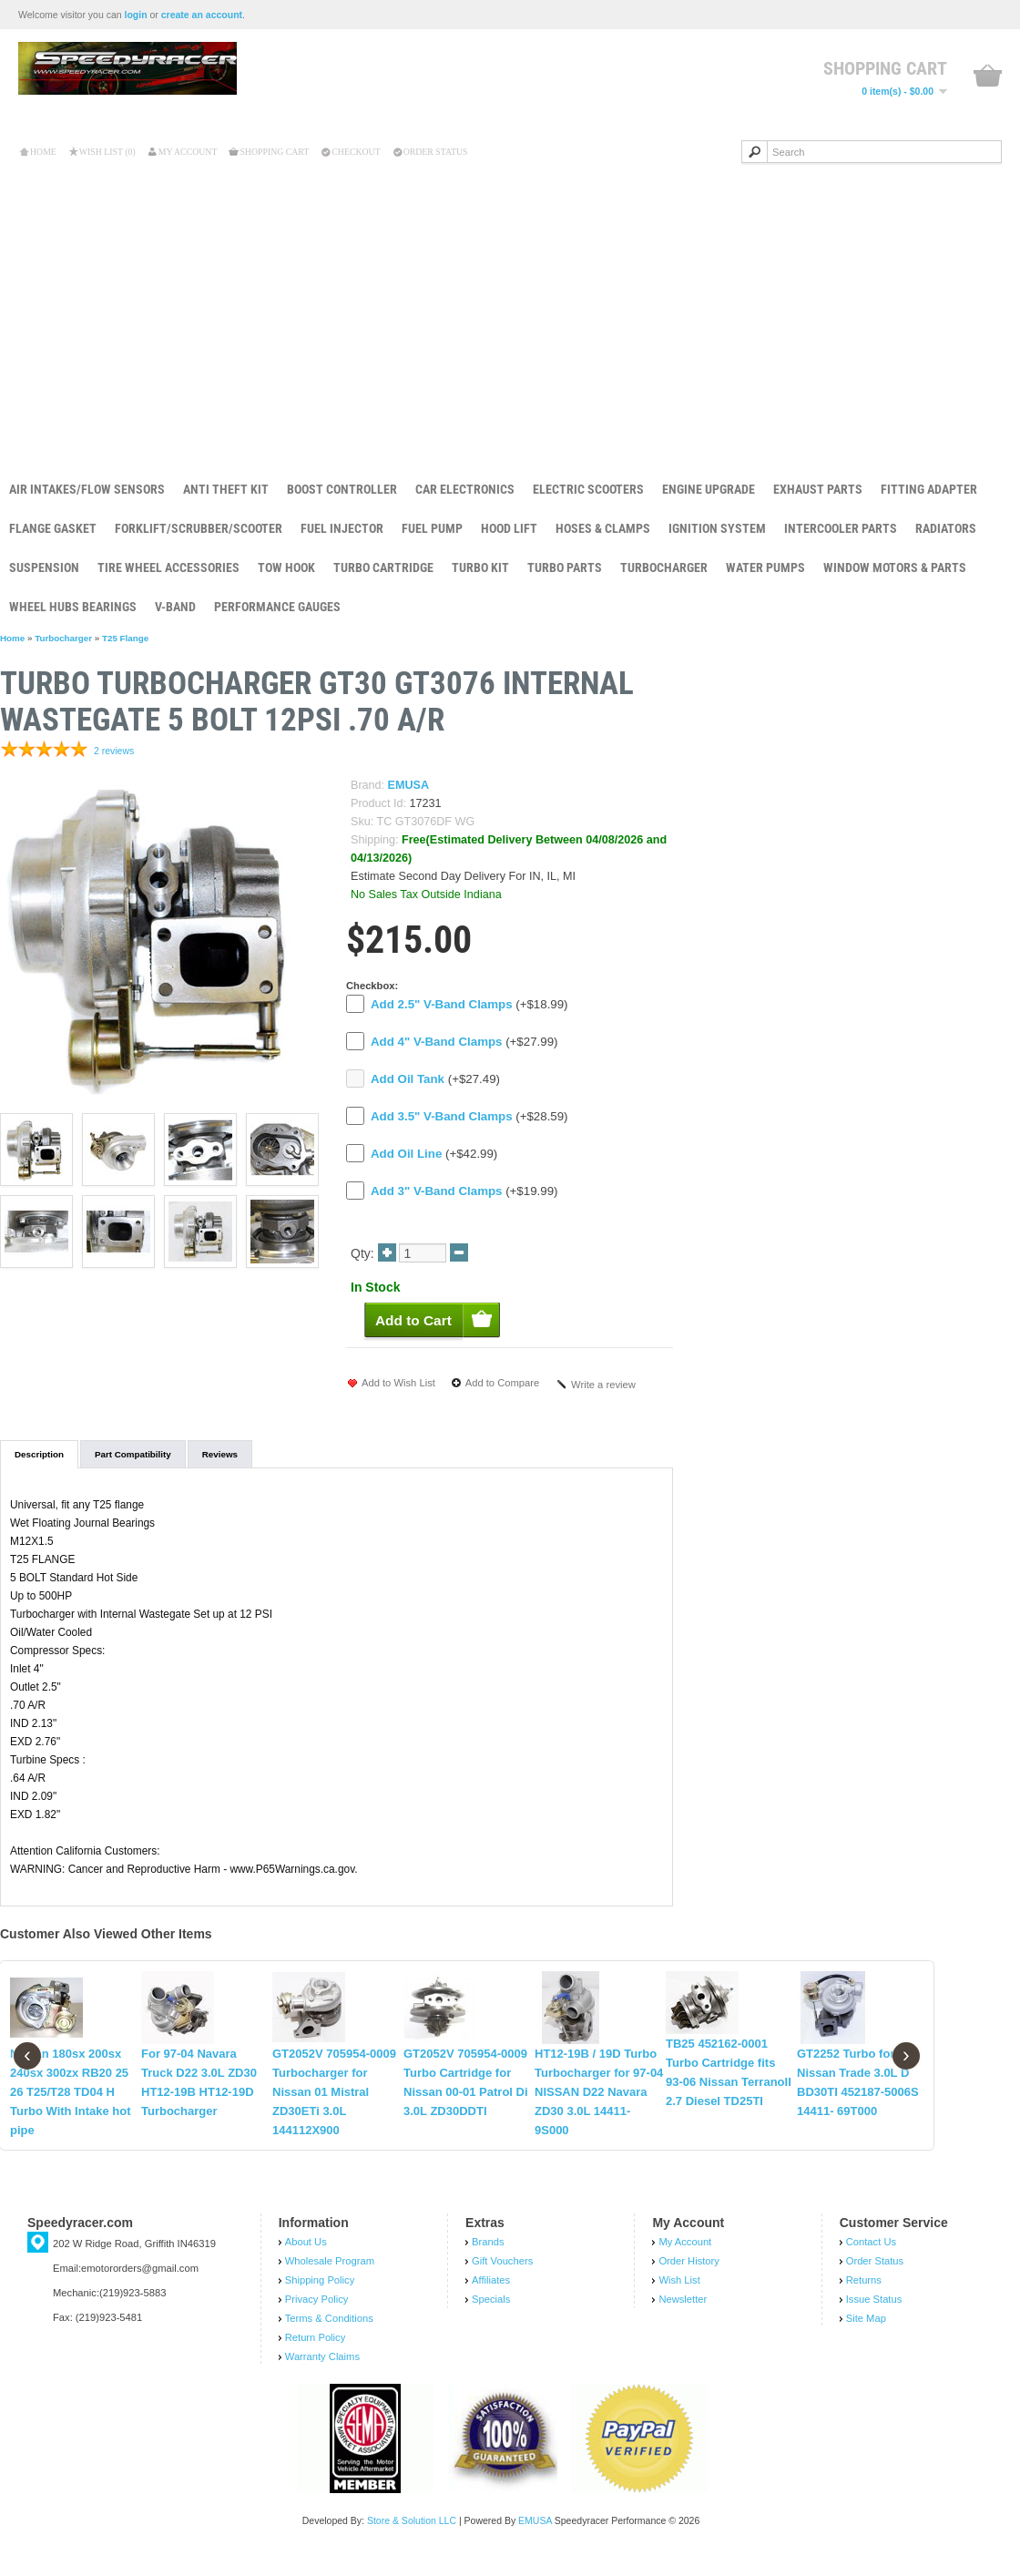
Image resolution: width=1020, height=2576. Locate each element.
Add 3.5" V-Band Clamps (442, 1116)
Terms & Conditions (329, 2337)
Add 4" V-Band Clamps (436, 1041)
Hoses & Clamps (603, 528)
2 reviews (114, 750)
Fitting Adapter (929, 489)
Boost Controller (342, 489)
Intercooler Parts (840, 528)
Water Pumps (765, 567)
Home (43, 152)
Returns (864, 2299)
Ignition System (717, 528)
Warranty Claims (322, 2375)
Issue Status (874, 2318)
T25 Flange (125, 638)
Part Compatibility (133, 1454)
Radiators (945, 528)
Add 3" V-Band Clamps (436, 1191)
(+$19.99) (464, 1191)
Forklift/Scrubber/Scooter (198, 528)
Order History (688, 2279)
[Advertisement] (510, 308)
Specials (491, 2318)
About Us (306, 2260)
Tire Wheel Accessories (168, 567)
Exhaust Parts (817, 489)
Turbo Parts (564, 567)
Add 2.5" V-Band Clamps (442, 1004)
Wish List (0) (107, 152)
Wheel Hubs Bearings (73, 606)
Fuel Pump (432, 528)
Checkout (356, 152)
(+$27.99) (464, 1041)
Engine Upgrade (708, 489)
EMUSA (408, 785)
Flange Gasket (53, 528)
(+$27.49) (435, 1079)
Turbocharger (664, 567)
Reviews (220, 1454)
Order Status (435, 152)
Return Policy (315, 2356)
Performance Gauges (277, 606)
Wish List (678, 2299)
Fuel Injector (342, 528)
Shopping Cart (274, 152)
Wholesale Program (329, 2279)
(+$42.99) (434, 1153)
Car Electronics (465, 489)
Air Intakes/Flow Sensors (87, 489)
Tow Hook (286, 567)
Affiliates (491, 2299)
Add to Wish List (398, 1382)
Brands (488, 2260)
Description (39, 1454)
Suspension (44, 567)
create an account (201, 14)
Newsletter (682, 2318)
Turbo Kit (480, 567)
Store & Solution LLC (411, 2539)
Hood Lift (509, 528)
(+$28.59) (469, 1116)
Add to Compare (502, 1382)
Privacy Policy (317, 2318)
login (136, 14)
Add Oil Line (406, 1153)
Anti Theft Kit (226, 489)
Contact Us (871, 2260)
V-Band (175, 606)
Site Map (866, 2337)
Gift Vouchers (502, 2279)
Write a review (603, 1384)
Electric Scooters (588, 489)
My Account (188, 152)
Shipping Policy (320, 2299)
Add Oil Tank (407, 1079)
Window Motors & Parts (894, 567)
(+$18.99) (469, 1004)
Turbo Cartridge (383, 567)
